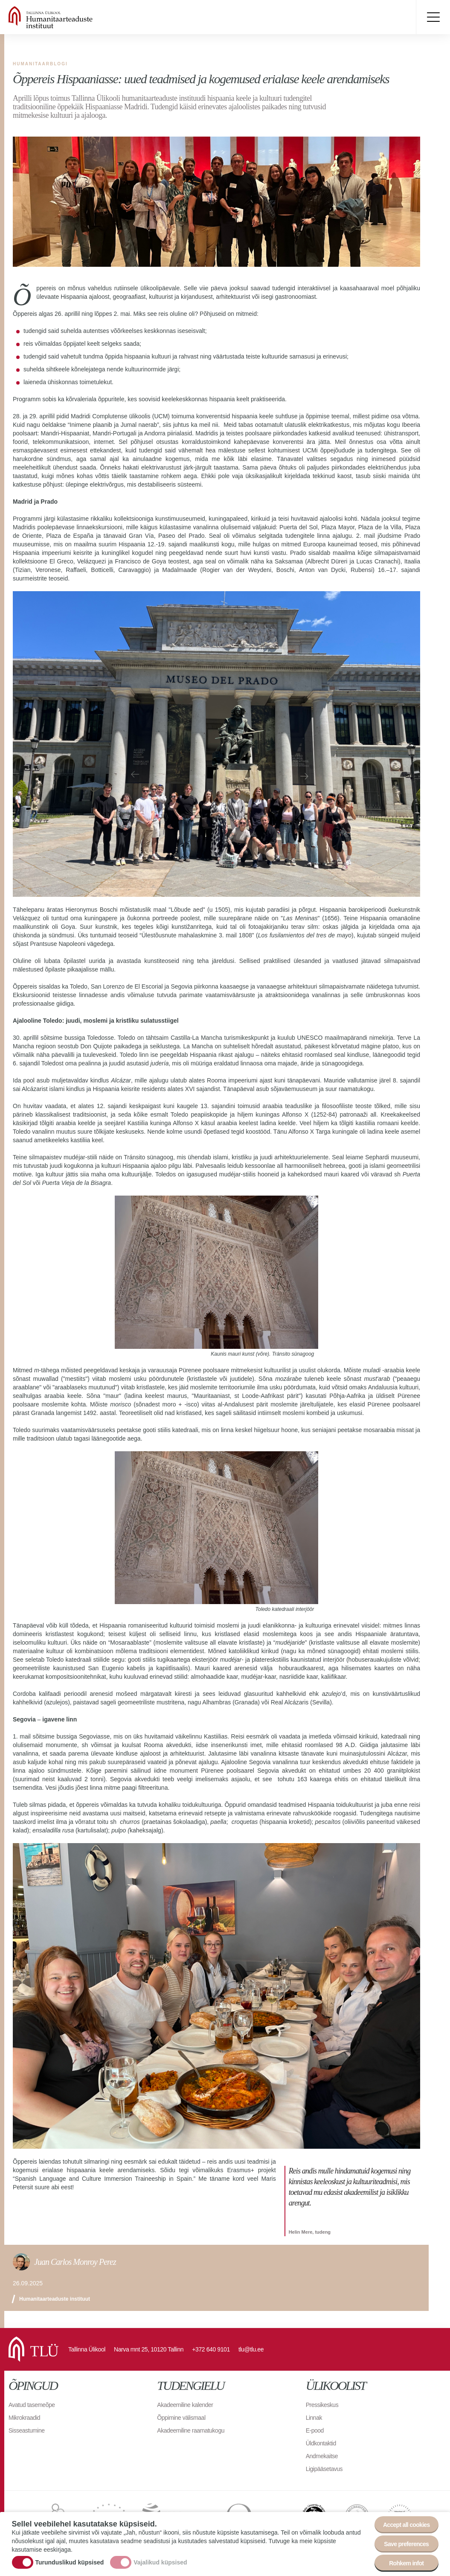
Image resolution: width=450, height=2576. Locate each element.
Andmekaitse (322, 2456)
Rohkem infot (406, 2563)
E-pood (315, 2430)
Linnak (314, 2417)
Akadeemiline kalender (185, 2404)
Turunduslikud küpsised (69, 2562)
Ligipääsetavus (324, 2468)
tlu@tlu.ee (251, 2349)
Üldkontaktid (321, 2443)
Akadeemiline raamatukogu (190, 2430)
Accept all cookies (406, 2524)
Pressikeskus (322, 2404)
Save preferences (406, 2544)
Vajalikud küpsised (160, 2562)
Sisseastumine (27, 2430)
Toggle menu (433, 17)
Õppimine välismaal (181, 2417)
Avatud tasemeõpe (32, 2404)
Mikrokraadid (24, 2417)
